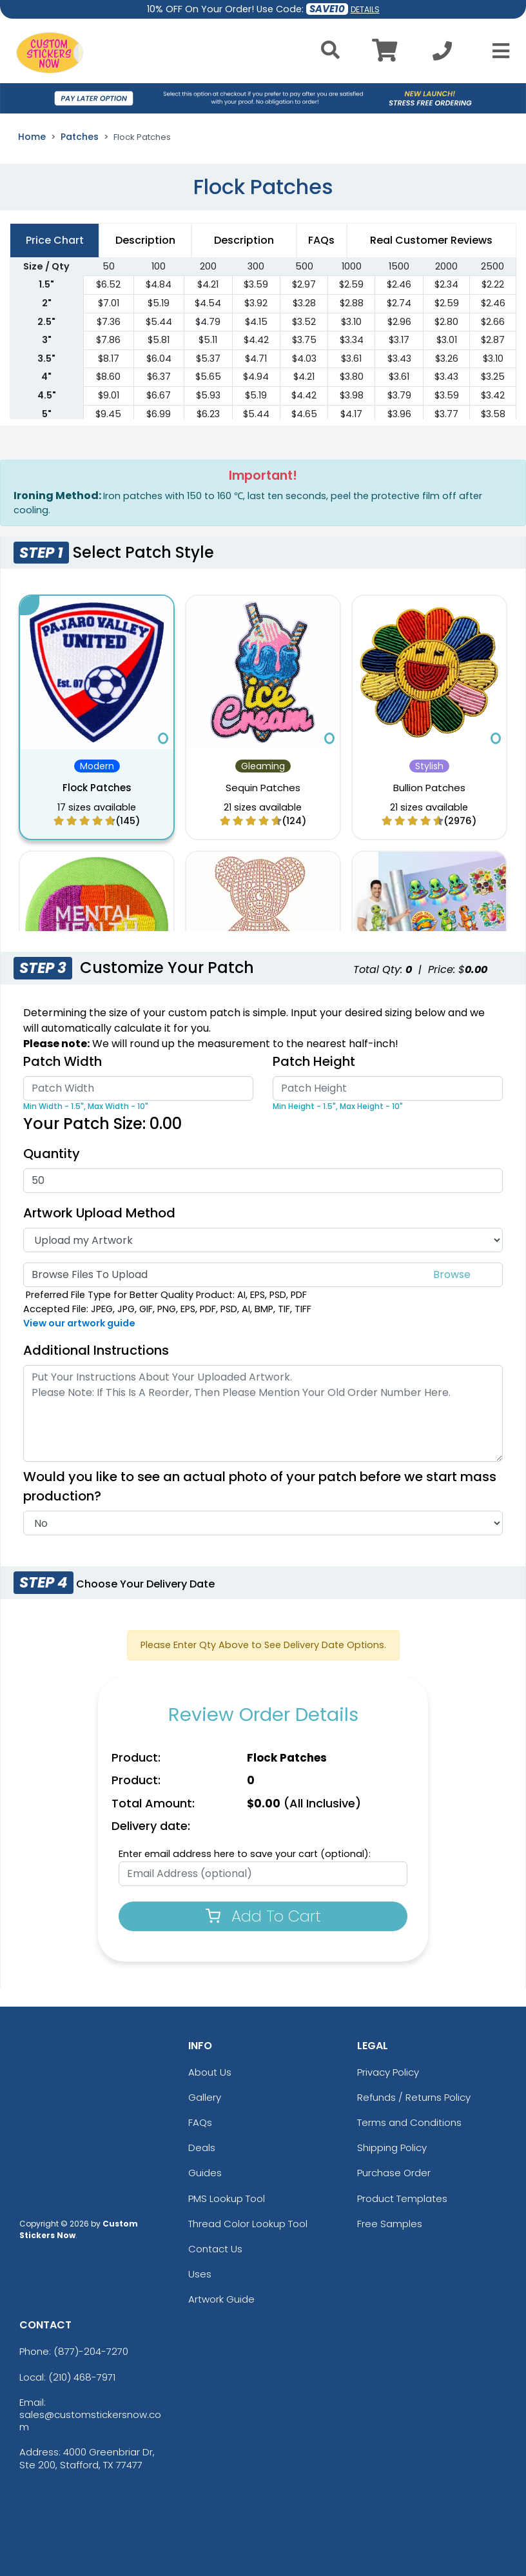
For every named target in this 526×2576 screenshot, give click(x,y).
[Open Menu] (497, 51)
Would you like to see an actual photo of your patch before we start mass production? (259, 1486)
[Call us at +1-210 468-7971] (442, 54)
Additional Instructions (96, 1350)
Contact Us (215, 2249)
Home (32, 136)
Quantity (51, 1154)
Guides (205, 2172)
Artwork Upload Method (99, 1213)
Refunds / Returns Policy (414, 2097)
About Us (209, 2072)
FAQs (200, 2122)
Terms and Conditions (409, 2122)
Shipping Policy (392, 2147)
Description (244, 240)
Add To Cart (263, 1916)
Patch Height (314, 1061)
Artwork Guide (221, 2299)
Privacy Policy (388, 2072)
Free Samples (389, 2223)
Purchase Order (394, 2172)
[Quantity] (262, 1180)
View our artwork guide (79, 1323)
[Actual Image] (262, 1523)
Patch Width (62, 1061)
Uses (199, 2274)
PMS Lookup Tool (226, 2198)
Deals (201, 2147)
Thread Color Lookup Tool (247, 2223)
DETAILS (365, 9)
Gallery (204, 2097)
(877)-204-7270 (91, 2351)
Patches (80, 136)
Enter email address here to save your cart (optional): (245, 1853)
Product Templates (402, 2198)
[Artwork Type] (262, 1240)
